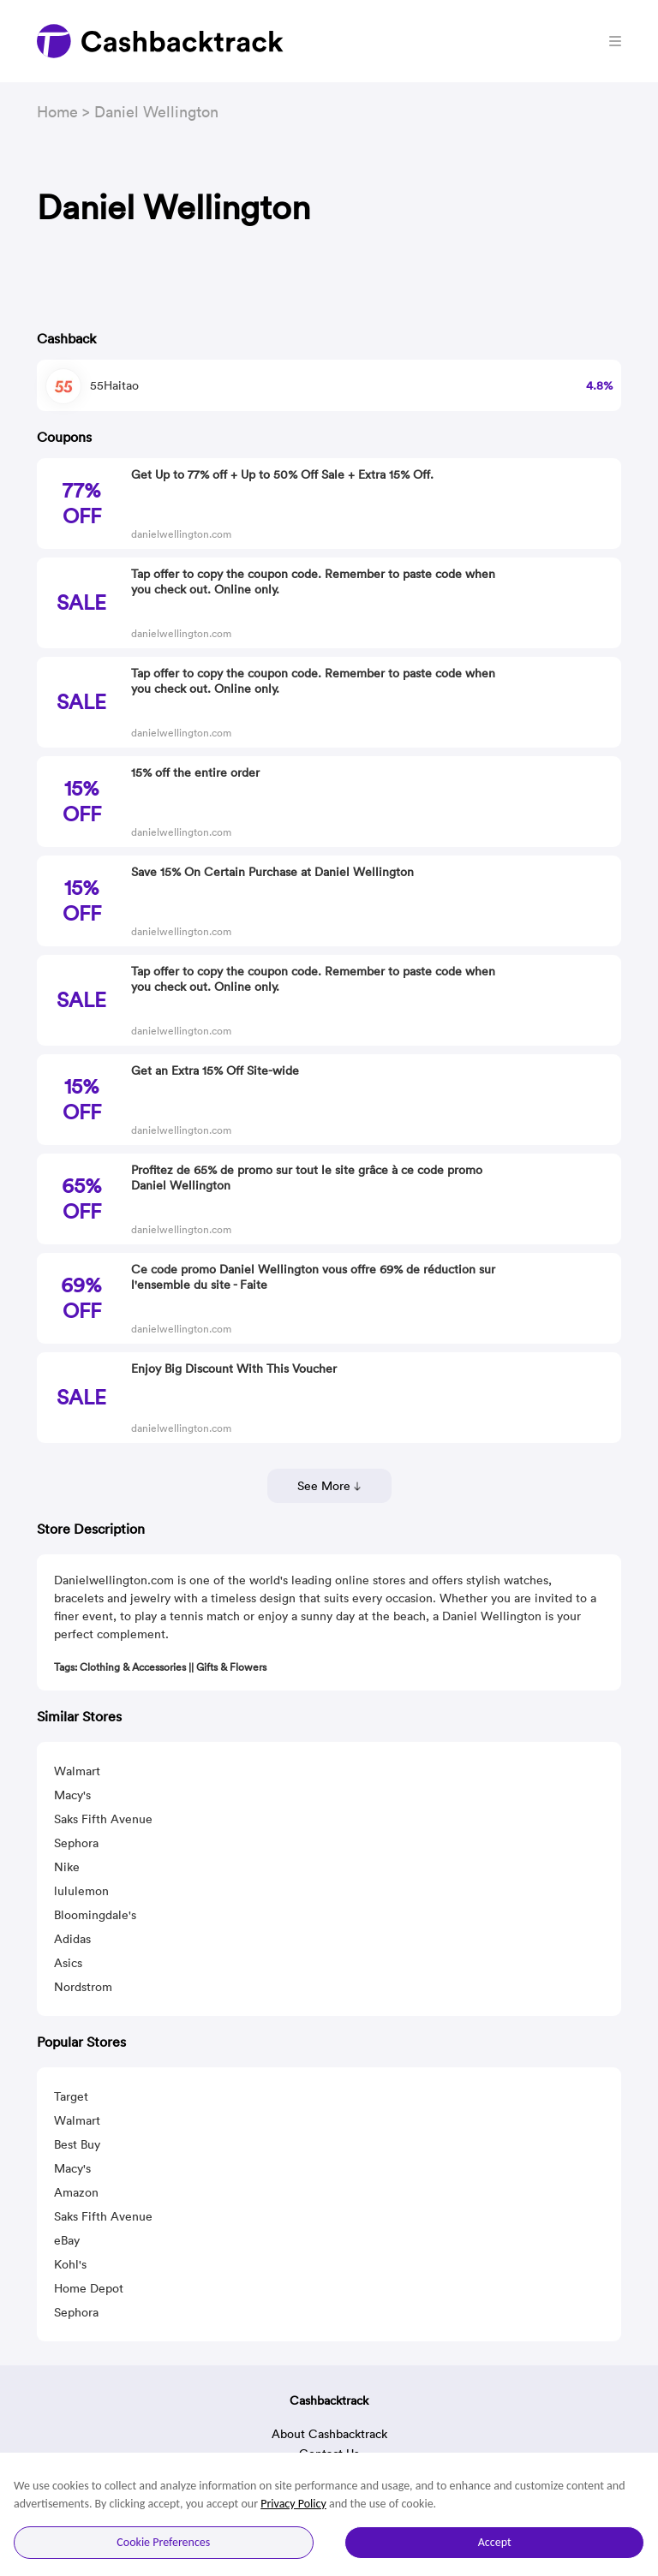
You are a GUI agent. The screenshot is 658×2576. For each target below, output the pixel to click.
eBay (67, 2240)
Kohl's (70, 2264)
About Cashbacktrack (329, 2434)
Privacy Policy (293, 2503)
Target (71, 2096)
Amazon (76, 2192)
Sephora (76, 1843)
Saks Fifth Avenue (103, 1819)
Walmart (77, 1771)
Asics (68, 1963)
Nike (67, 1867)
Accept (494, 2542)
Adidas (72, 1939)
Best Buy (77, 2144)
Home (57, 112)
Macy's (72, 1795)
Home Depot (88, 2288)
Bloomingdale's (95, 1915)
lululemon (81, 1891)
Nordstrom (83, 1987)
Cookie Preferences (163, 2542)
